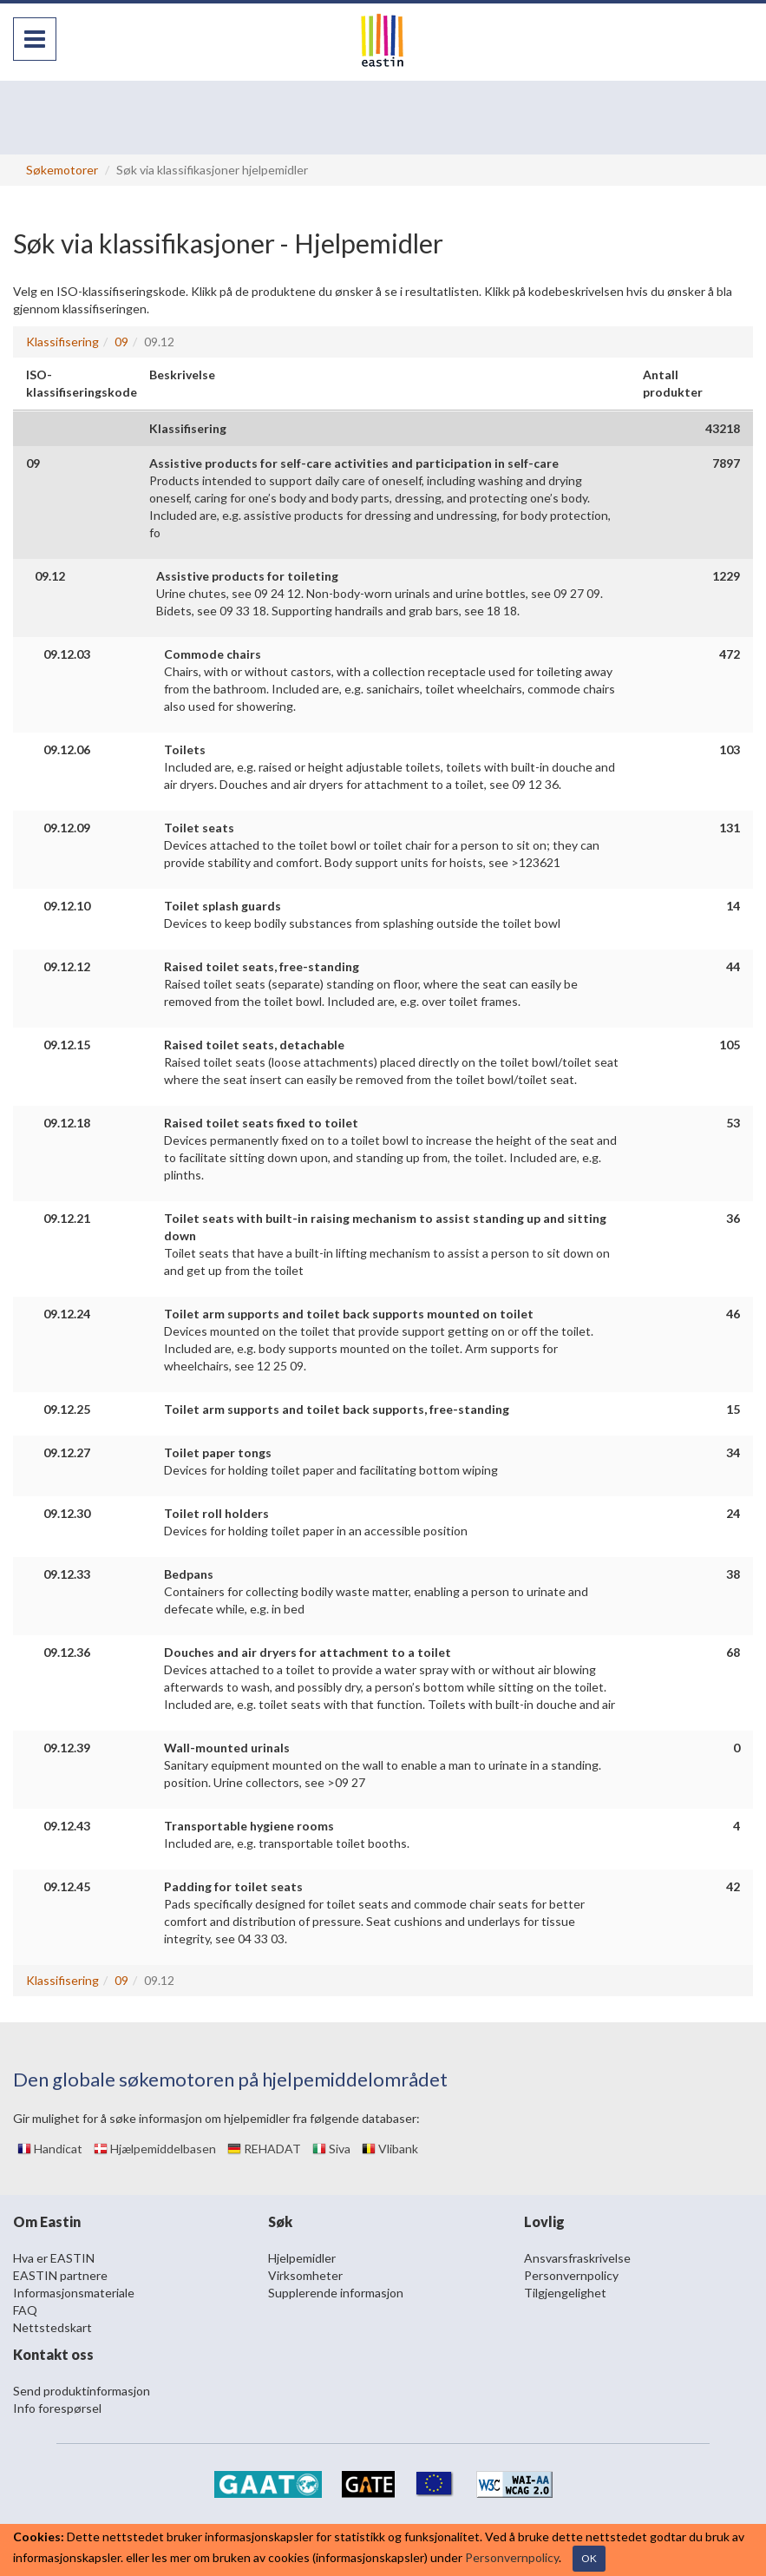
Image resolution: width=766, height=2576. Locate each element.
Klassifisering (62, 341)
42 (733, 1886)
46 (733, 1313)
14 (733, 905)
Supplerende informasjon (335, 2292)
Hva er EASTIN (54, 2258)
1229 (726, 575)
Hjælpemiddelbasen (155, 2148)
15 (733, 1409)
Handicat (49, 2148)
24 (733, 1513)
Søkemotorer (62, 169)
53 (733, 1122)
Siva (331, 2148)
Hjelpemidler (302, 2258)
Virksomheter (305, 2275)
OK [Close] (589, 2558)
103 (729, 749)
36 (733, 1218)
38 (733, 1574)
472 (729, 654)
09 (121, 341)
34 (733, 1452)
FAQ (25, 2310)
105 (729, 1044)
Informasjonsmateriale (73, 2292)
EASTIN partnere (60, 2275)
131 (729, 827)
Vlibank (390, 2148)
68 (733, 1652)
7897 (726, 463)
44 (733, 966)
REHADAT (264, 2148)
